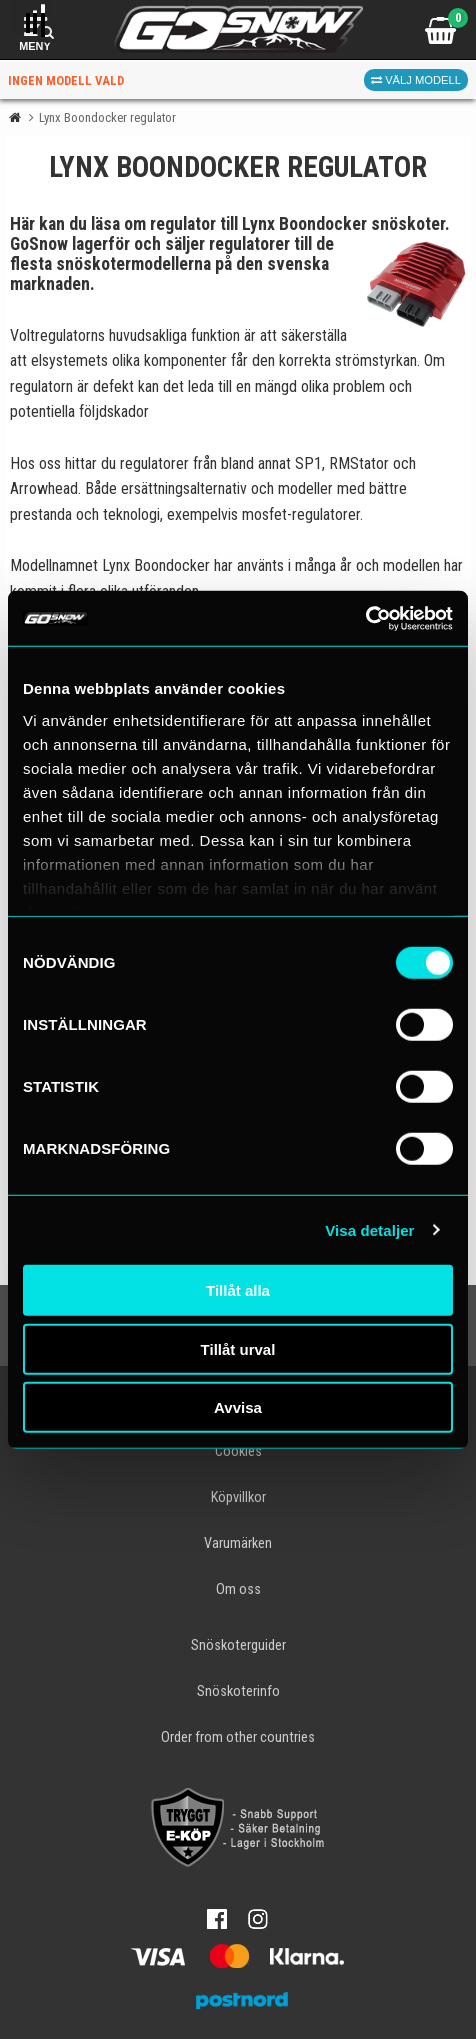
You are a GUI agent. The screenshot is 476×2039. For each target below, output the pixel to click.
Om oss (238, 1589)
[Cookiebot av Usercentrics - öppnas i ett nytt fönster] (365, 618)
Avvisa (238, 1407)
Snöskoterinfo (238, 1691)
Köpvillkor (238, 1497)
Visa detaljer (369, 1229)
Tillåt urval (238, 1348)
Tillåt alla (238, 1290)
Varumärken (238, 1543)
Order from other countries (238, 1737)
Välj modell (416, 80)
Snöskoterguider (238, 1645)
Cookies (238, 1451)
